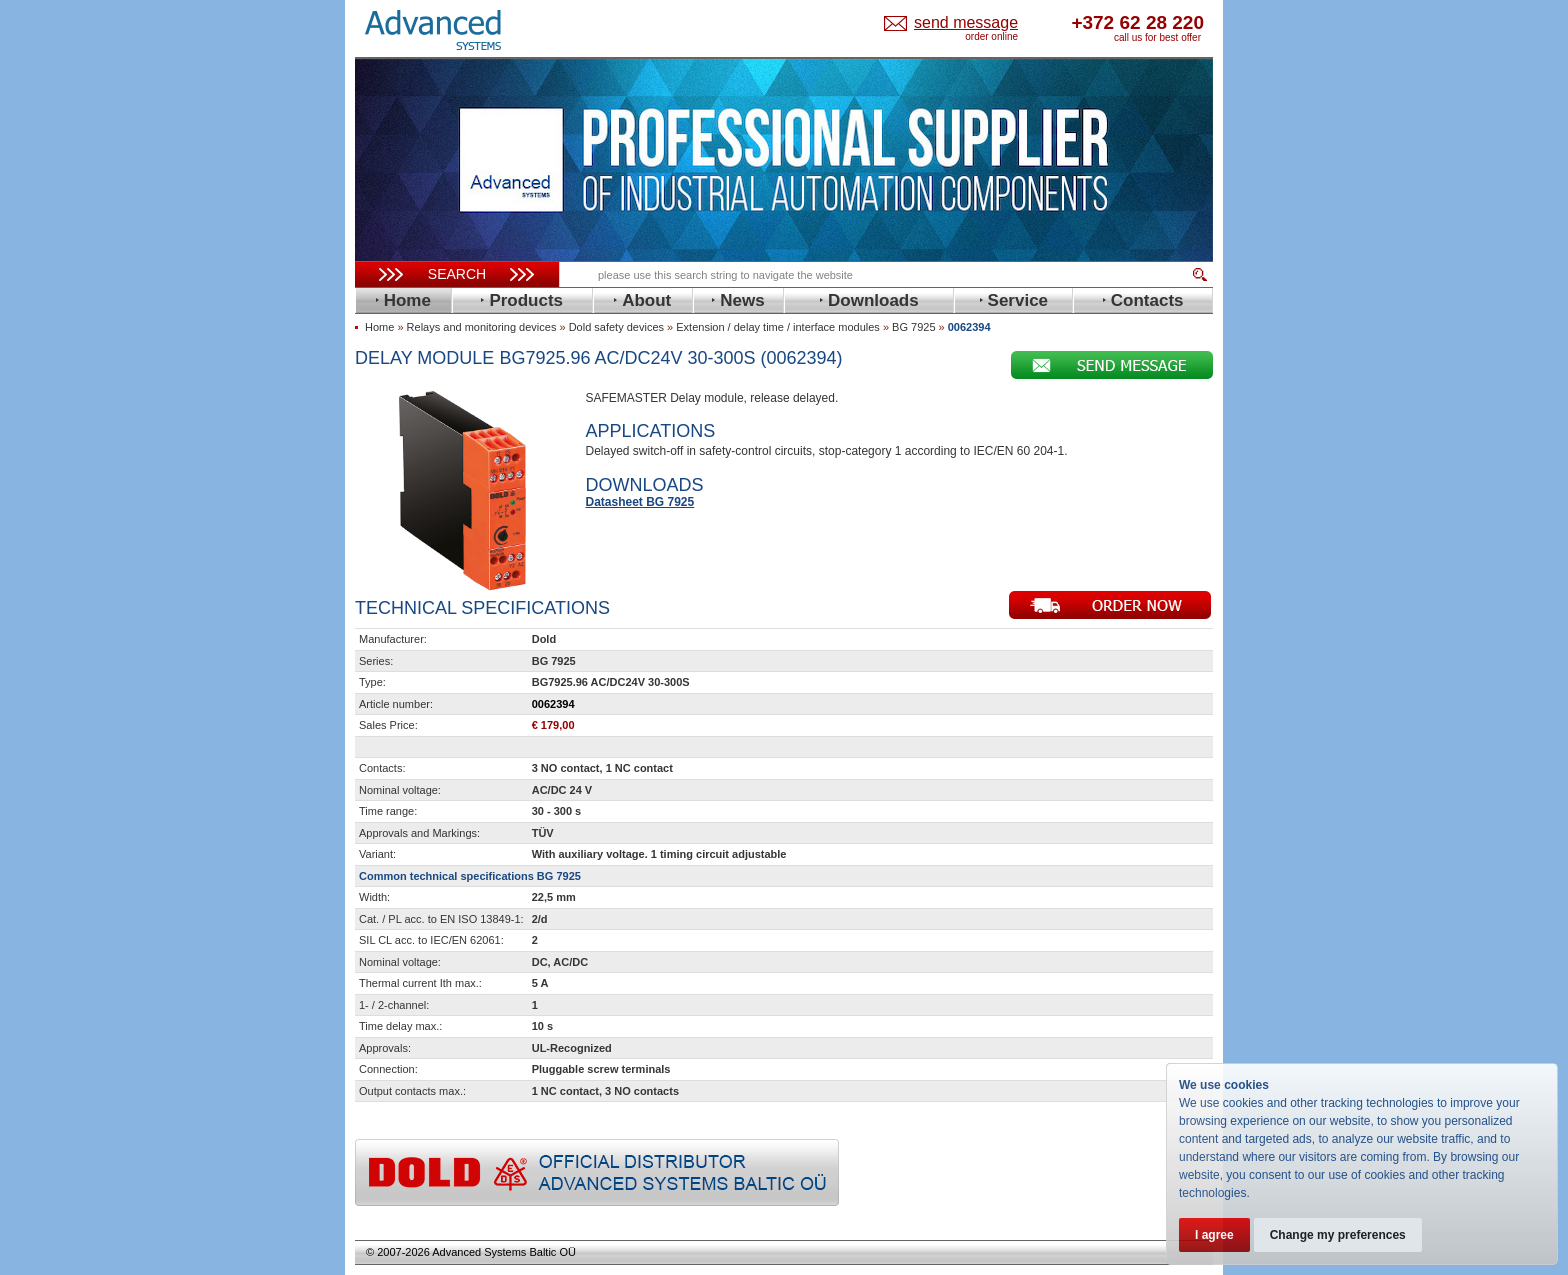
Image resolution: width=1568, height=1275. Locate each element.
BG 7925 (913, 327)
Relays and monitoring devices (482, 327)
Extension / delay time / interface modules (778, 327)
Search (457, 274)
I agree (1214, 1235)
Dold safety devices (616, 327)
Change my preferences (1338, 1235)
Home (379, 327)
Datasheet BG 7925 (640, 502)
